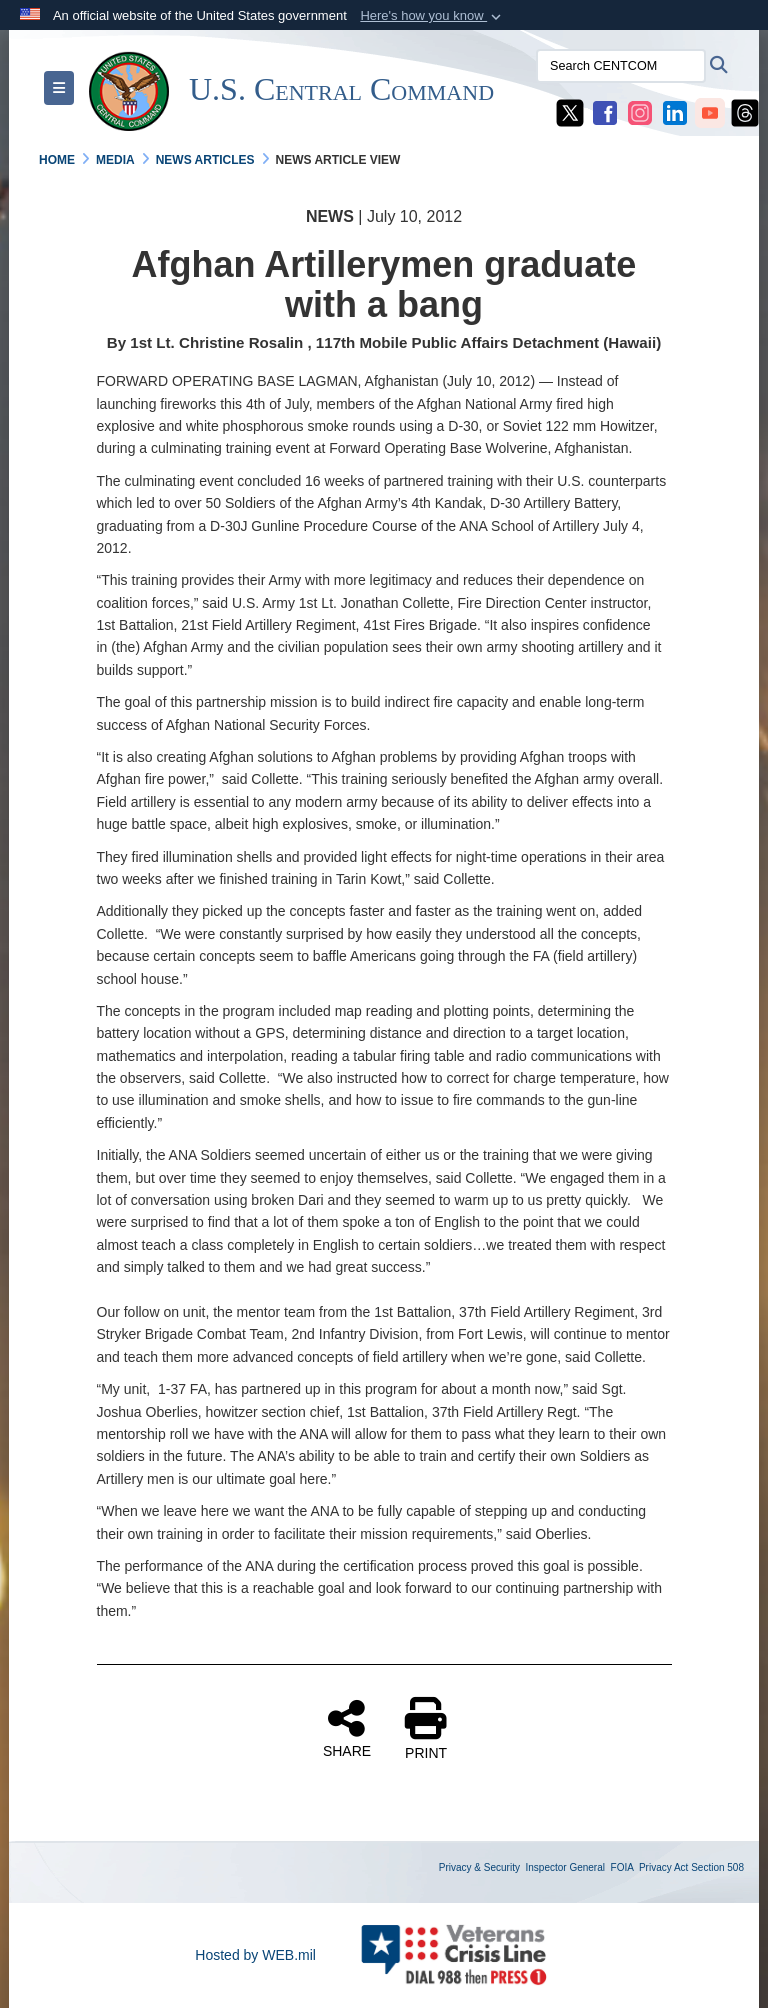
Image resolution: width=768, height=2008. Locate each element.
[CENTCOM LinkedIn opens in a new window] (675, 112)
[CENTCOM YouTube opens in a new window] (710, 112)
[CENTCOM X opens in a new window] (570, 112)
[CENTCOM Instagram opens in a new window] (640, 112)
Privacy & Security (479, 1867)
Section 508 (717, 1867)
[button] (432, 16)
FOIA (622, 1867)
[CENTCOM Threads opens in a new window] (745, 112)
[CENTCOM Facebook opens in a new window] (605, 112)
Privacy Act (663, 1867)
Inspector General (566, 1867)
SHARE (347, 1728)
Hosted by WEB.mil (255, 1955)
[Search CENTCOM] (621, 66)
